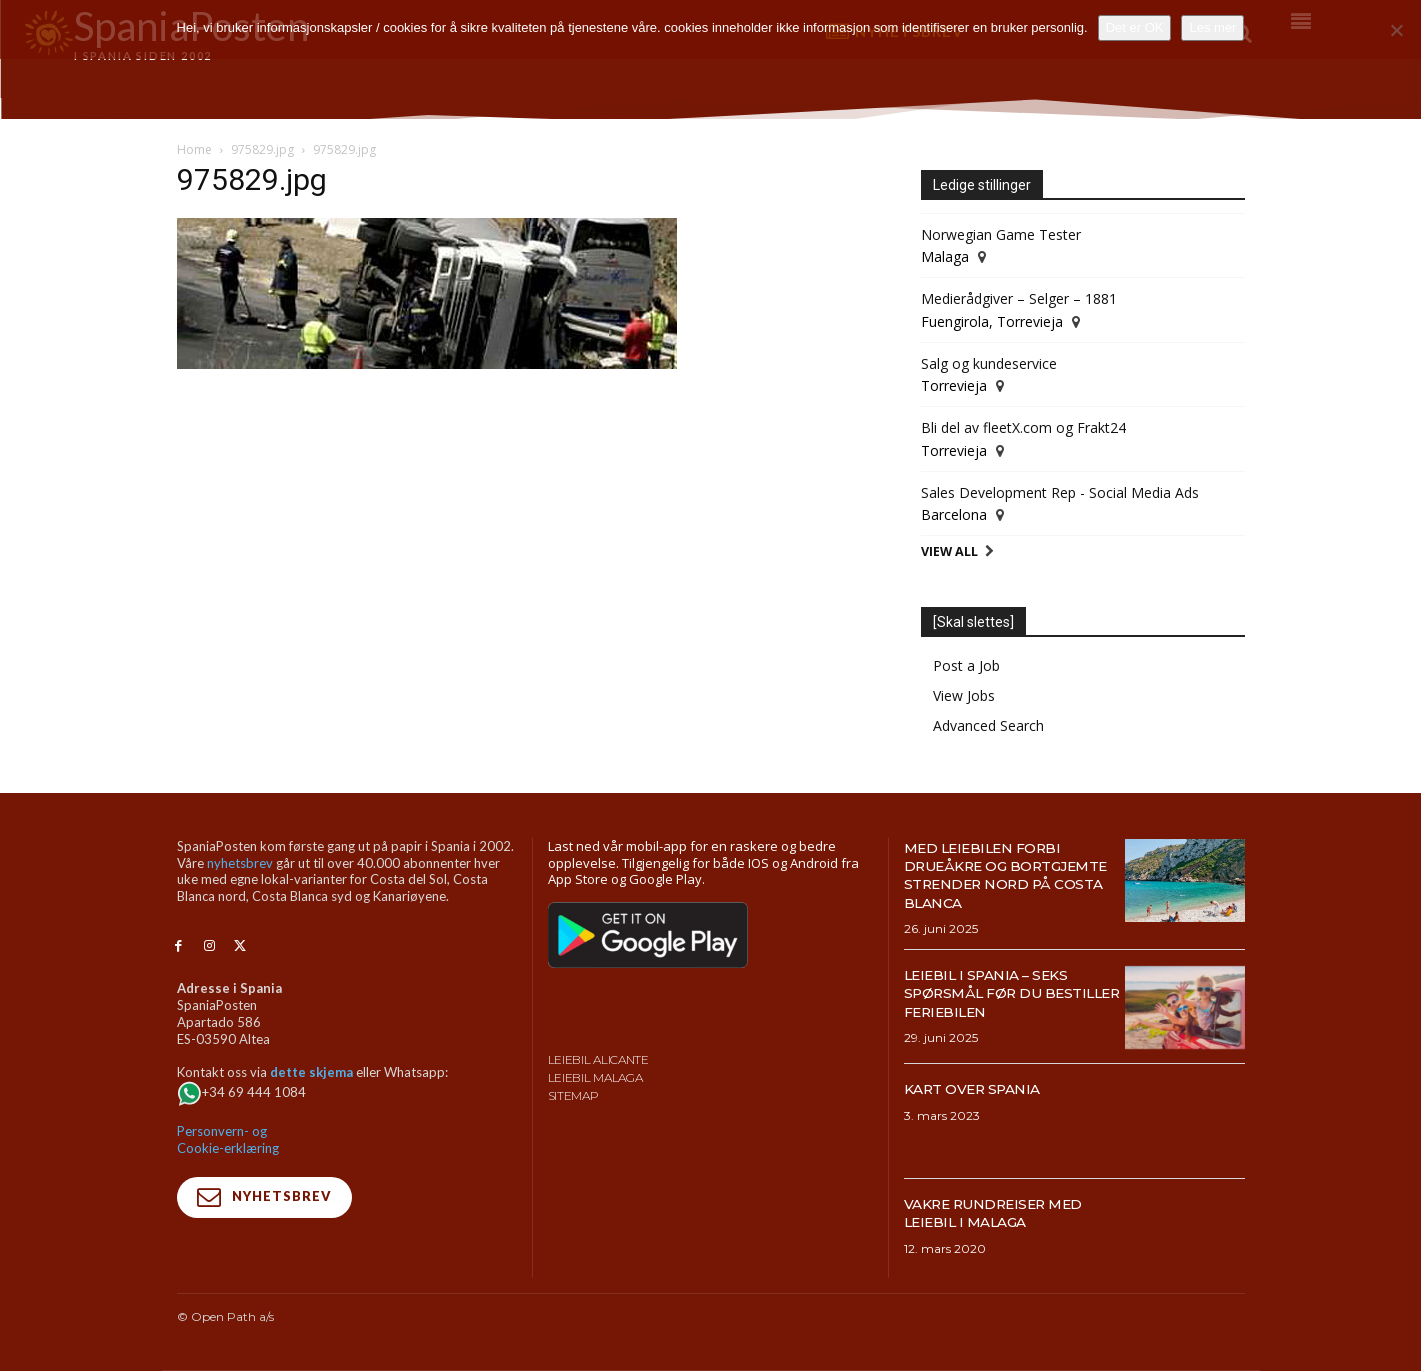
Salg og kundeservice (989, 363)
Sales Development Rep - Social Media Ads (1060, 492)
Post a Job (966, 665)
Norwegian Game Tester (1001, 234)
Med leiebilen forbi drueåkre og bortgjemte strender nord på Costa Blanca (1007, 875)
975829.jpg (262, 149)
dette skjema (311, 1072)
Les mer (1212, 27)
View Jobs (964, 695)
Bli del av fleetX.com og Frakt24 (1023, 427)
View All (949, 551)
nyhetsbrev (240, 863)
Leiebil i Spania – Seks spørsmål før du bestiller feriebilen (998, 993)
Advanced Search (988, 725)
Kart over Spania (983, 1088)
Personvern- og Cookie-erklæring (228, 1139)
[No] (1396, 30)
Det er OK (1135, 27)
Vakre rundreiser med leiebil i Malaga (1007, 1212)
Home (194, 149)
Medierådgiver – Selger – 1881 (1019, 298)
